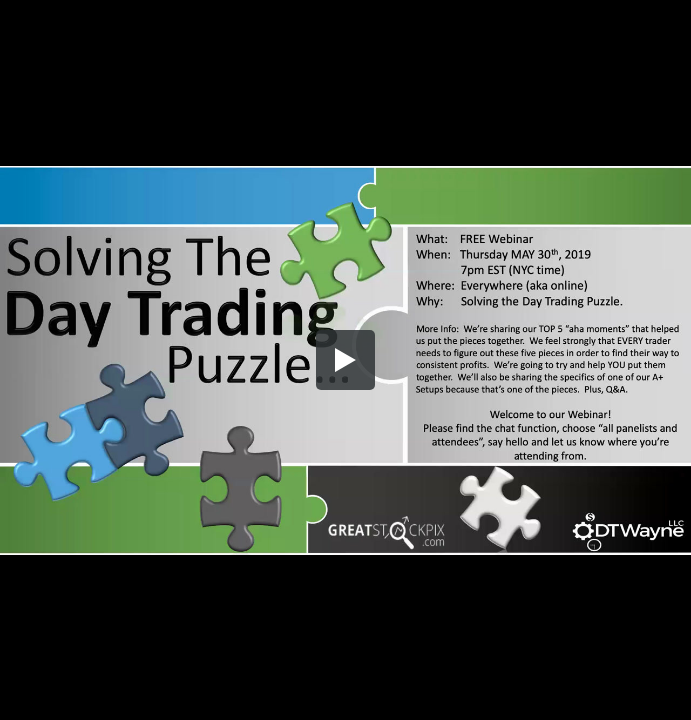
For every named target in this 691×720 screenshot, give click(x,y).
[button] (346, 360)
